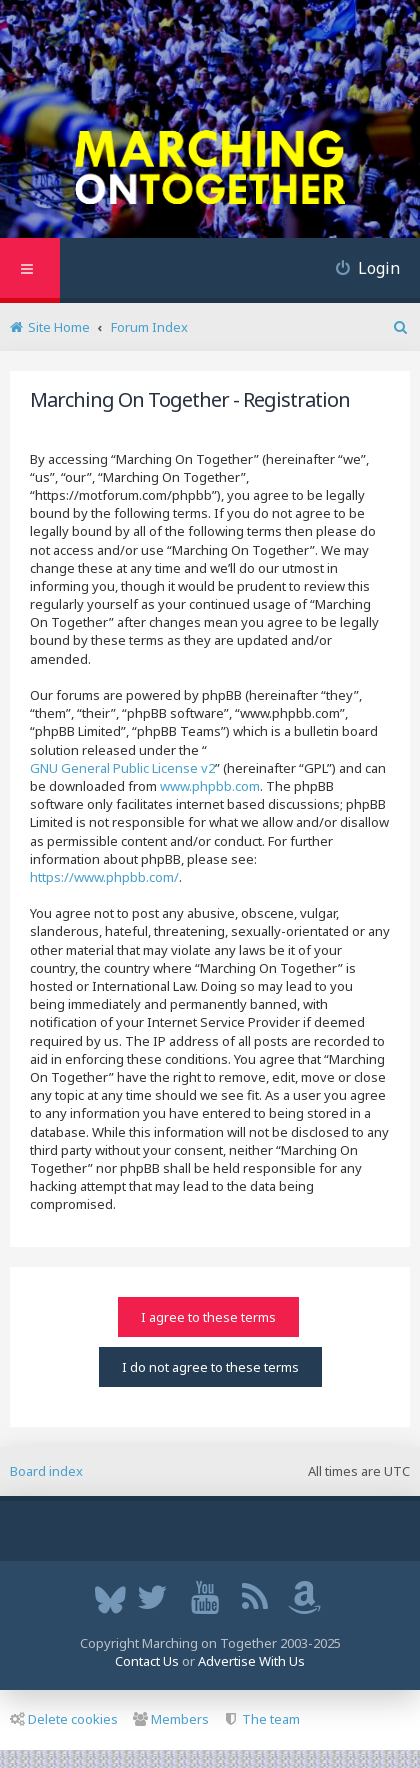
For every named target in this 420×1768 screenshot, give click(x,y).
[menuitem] (360, 270)
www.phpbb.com (210, 786)
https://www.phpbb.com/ (104, 877)
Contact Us (147, 1661)
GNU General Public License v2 (122, 768)
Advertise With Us (251, 1661)
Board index (46, 1471)
